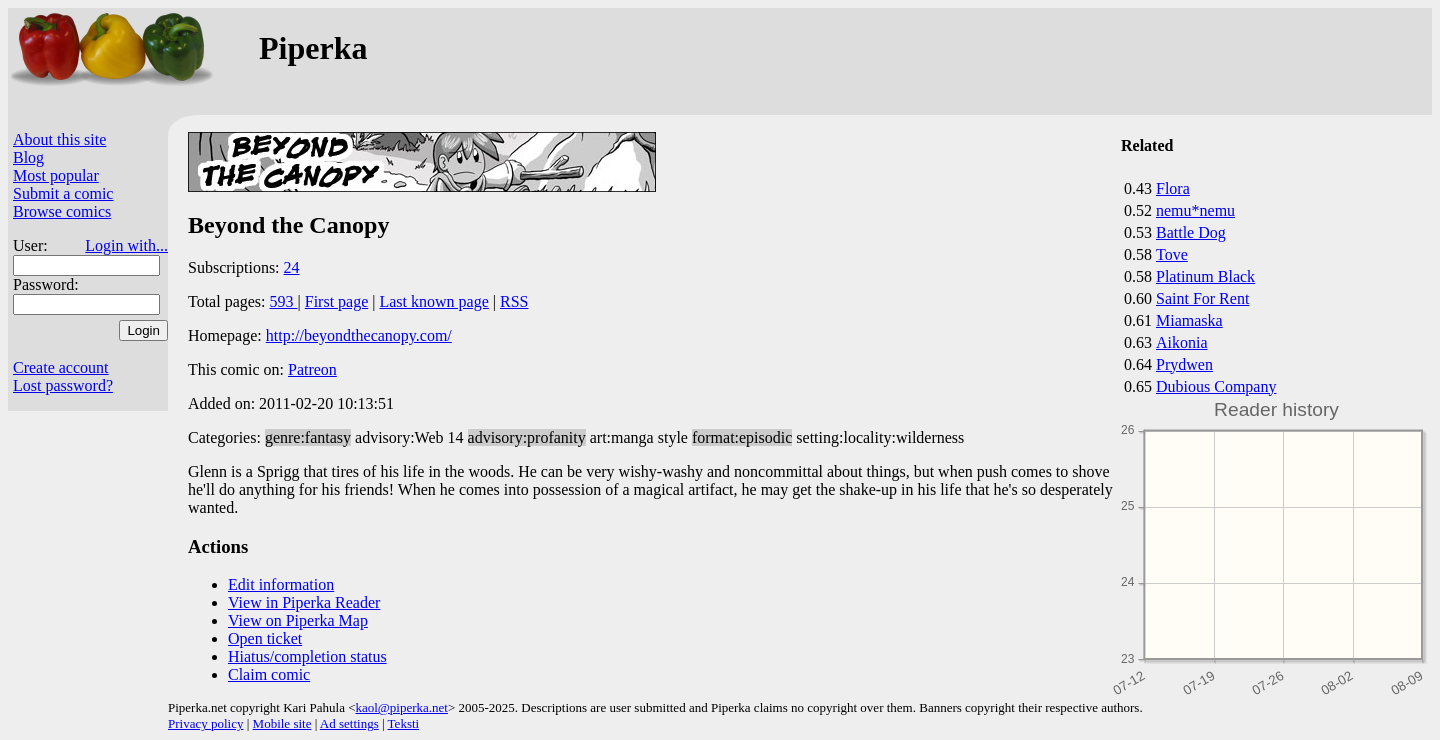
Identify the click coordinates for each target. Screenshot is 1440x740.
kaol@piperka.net (401, 707)
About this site (59, 139)
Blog (28, 157)
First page (337, 301)
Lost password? (63, 385)
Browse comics (62, 211)
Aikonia (1182, 342)
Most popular (56, 175)
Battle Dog (1191, 232)
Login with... (126, 245)
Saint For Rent (1202, 298)
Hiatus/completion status (307, 656)
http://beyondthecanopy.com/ (359, 335)
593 (284, 301)
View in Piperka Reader (304, 602)
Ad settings (349, 723)
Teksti (404, 723)
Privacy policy (205, 723)
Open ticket (265, 638)
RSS (514, 301)
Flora (1173, 188)
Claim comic (269, 674)
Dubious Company (1216, 386)
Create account (61, 367)
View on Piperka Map (298, 620)
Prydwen (1184, 364)
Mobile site (282, 723)
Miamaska (1189, 320)
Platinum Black (1205, 276)
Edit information (281, 584)
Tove (1172, 254)
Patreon (312, 369)
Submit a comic (63, 193)
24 (292, 267)
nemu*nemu (1195, 210)
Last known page (433, 301)
